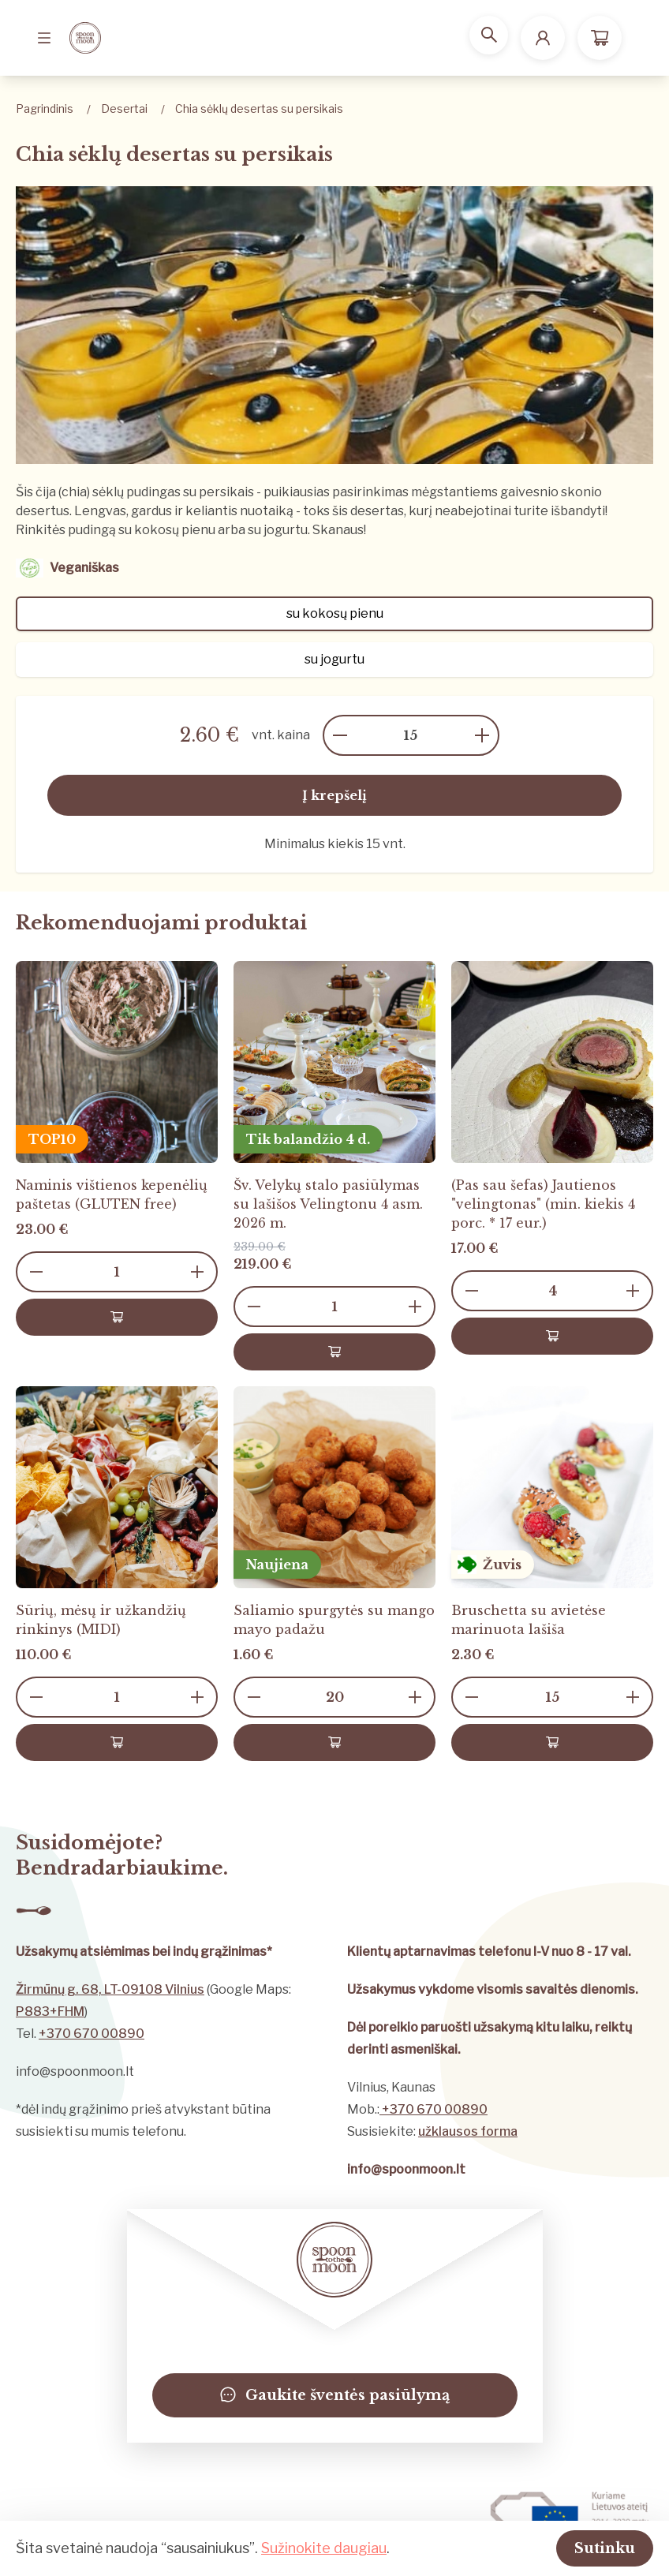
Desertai (124, 108)
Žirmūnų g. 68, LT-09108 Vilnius (110, 1989)
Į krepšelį (334, 795)
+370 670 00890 (91, 2033)
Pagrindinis (44, 108)
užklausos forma (468, 2131)
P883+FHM (50, 2011)
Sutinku (585, 2546)
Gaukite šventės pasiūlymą (335, 2395)
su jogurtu (334, 659)
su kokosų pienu (334, 613)
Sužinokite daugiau (324, 2545)
